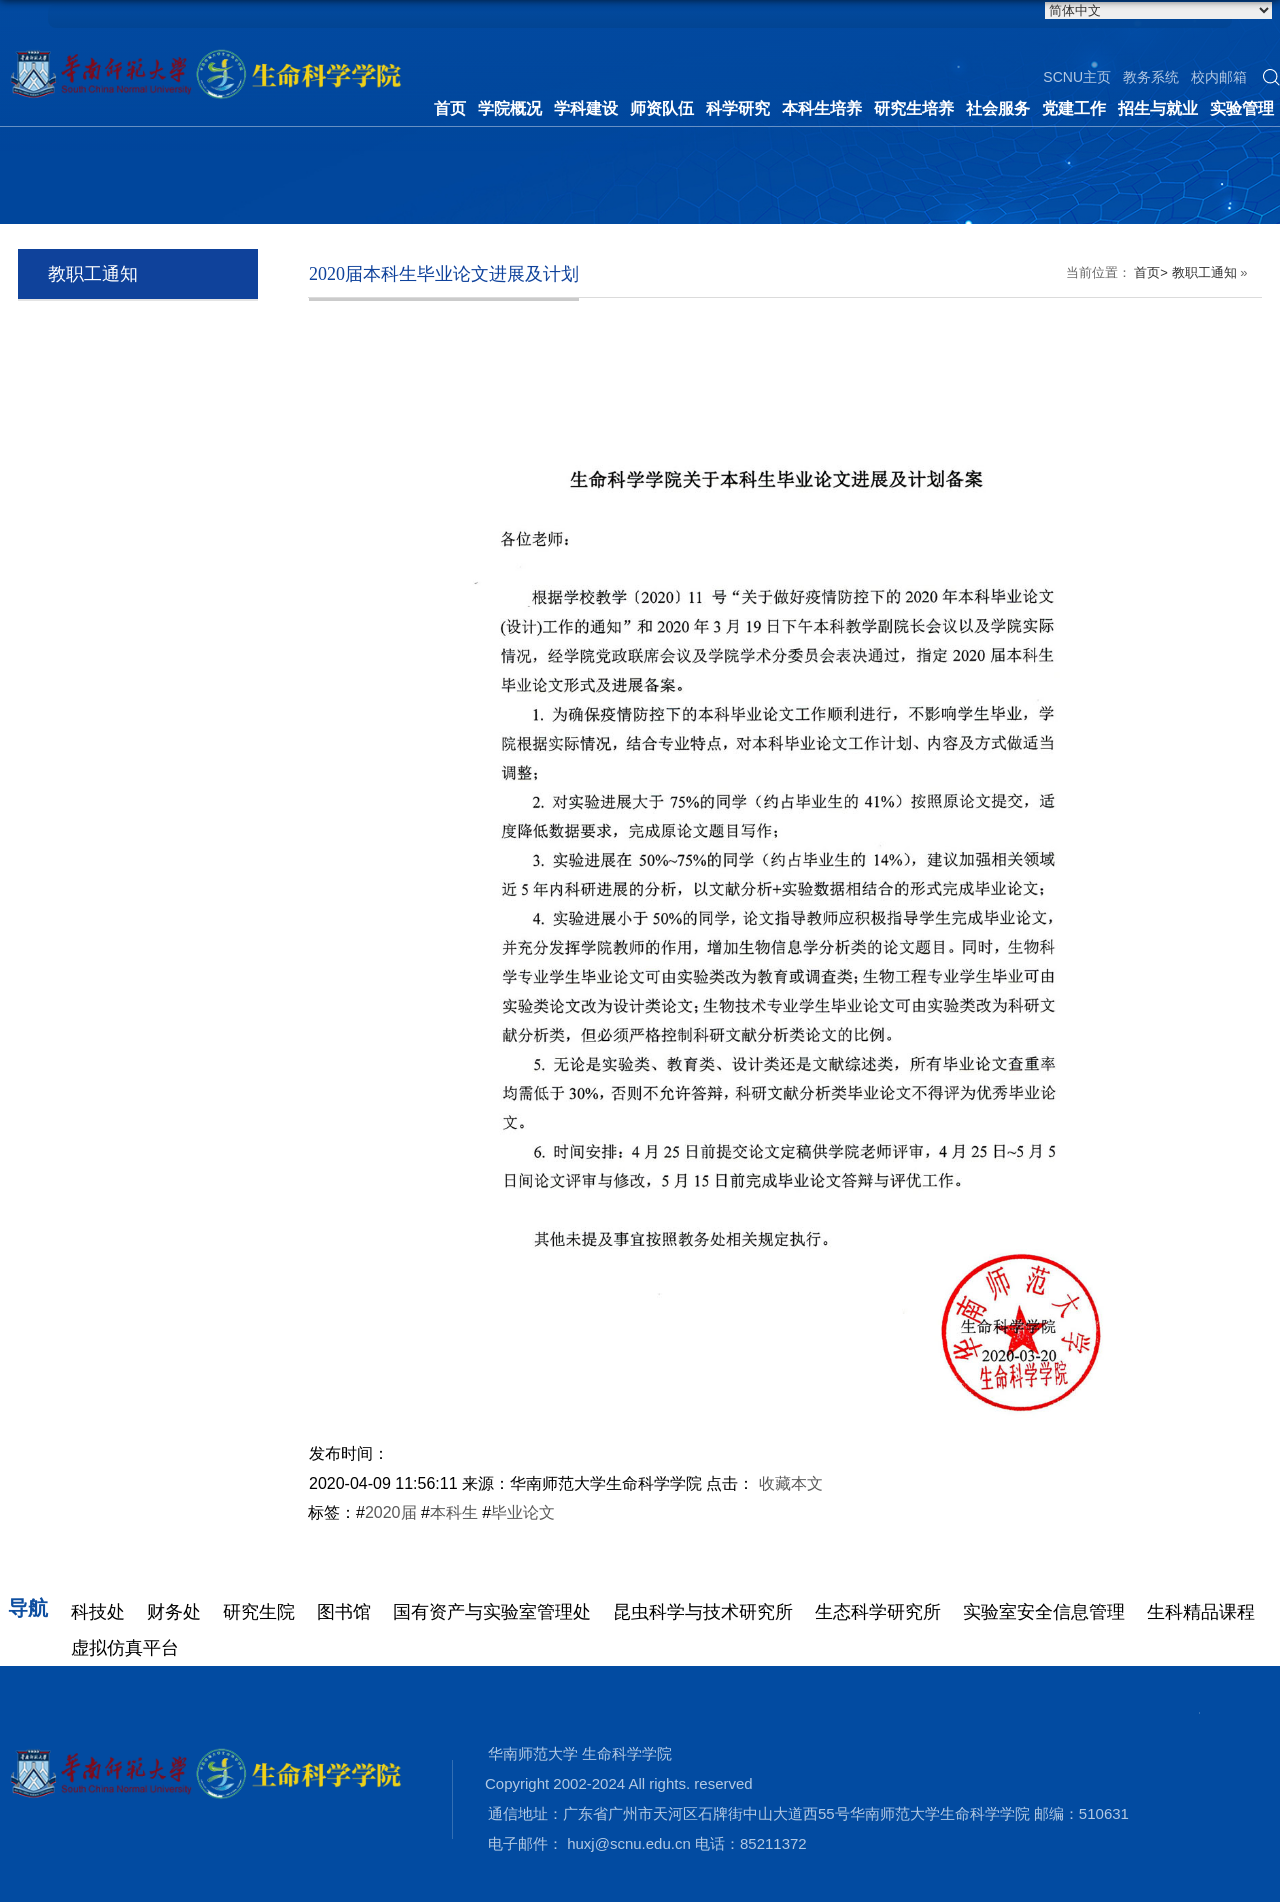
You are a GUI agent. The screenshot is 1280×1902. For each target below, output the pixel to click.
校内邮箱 (1219, 77)
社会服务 (998, 108)
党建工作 (1074, 108)
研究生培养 (914, 108)
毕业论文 (523, 1512)
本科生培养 (822, 108)
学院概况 (510, 108)
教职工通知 (1204, 272)
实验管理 (1242, 108)
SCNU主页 (1077, 77)
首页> (1151, 272)
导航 (28, 1608)
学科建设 (586, 108)
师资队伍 (662, 108)
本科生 (454, 1512)
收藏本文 (791, 1483)
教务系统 (1151, 77)
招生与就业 (1158, 108)
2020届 (391, 1512)
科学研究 (738, 108)
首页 (450, 108)
